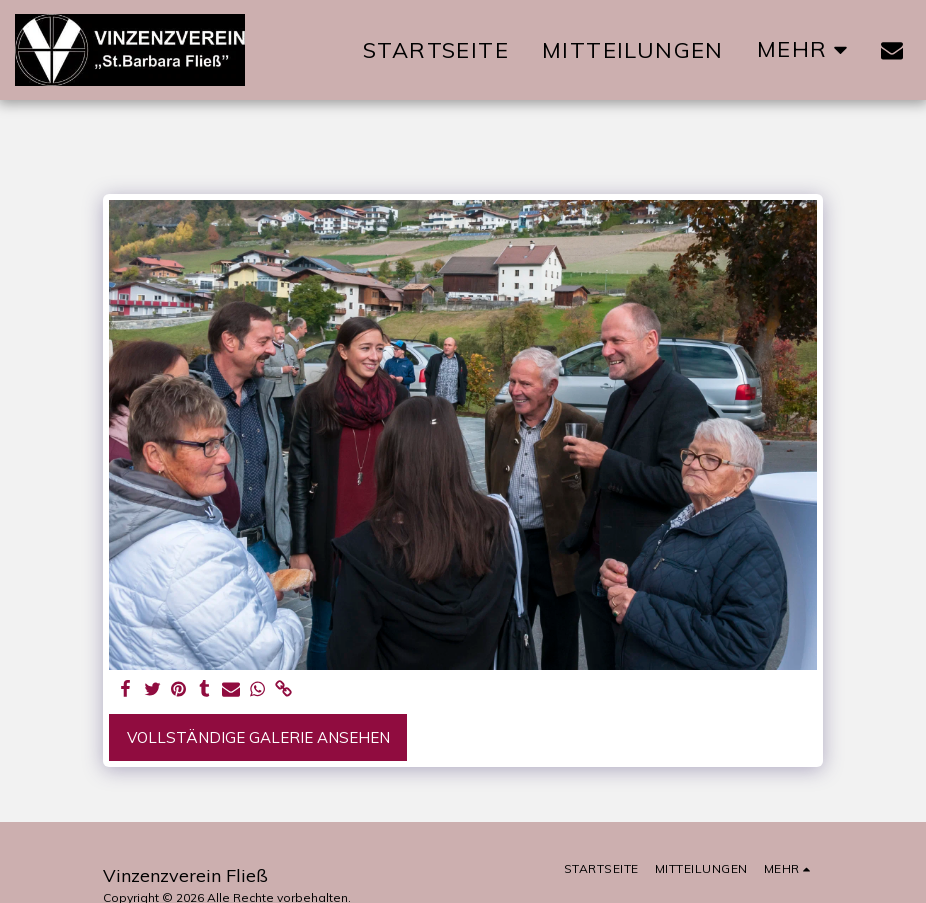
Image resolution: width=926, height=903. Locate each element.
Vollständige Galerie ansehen (258, 737)
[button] (892, 50)
